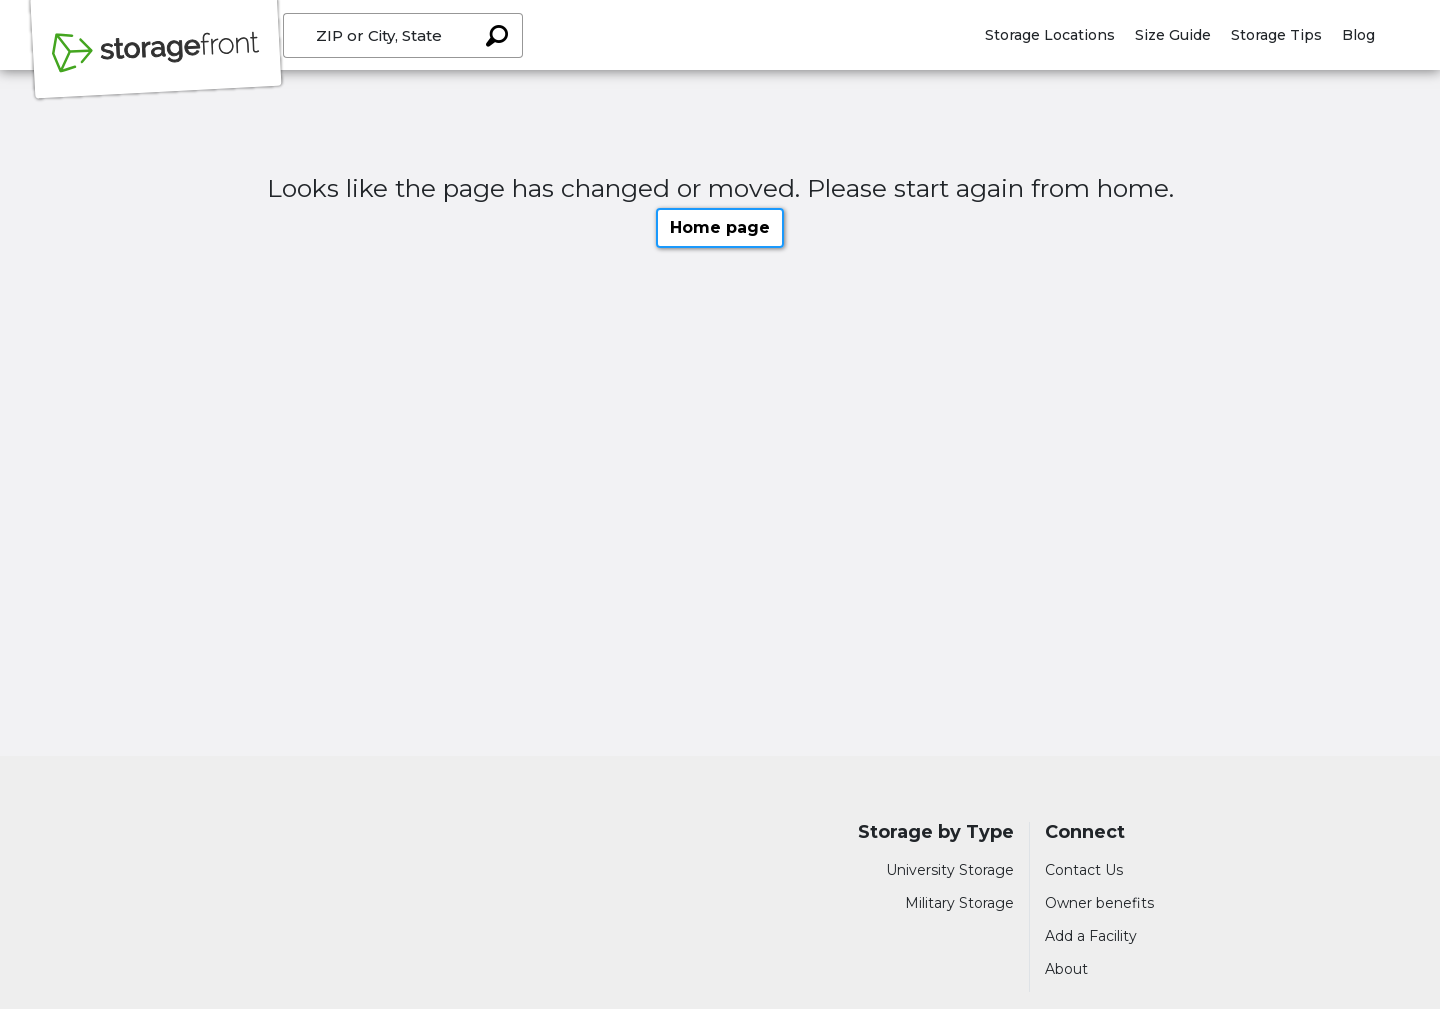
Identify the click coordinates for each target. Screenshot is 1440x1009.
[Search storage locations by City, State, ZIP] (496, 35)
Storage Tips (1276, 35)
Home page (720, 227)
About (1066, 969)
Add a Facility (1091, 936)
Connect (1085, 832)
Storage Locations (1050, 35)
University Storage (950, 870)
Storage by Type (936, 832)
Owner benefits (1099, 903)
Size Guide (1173, 35)
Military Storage (959, 903)
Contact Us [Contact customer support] (1084, 870)
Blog (1358, 35)
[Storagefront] (156, 63)
